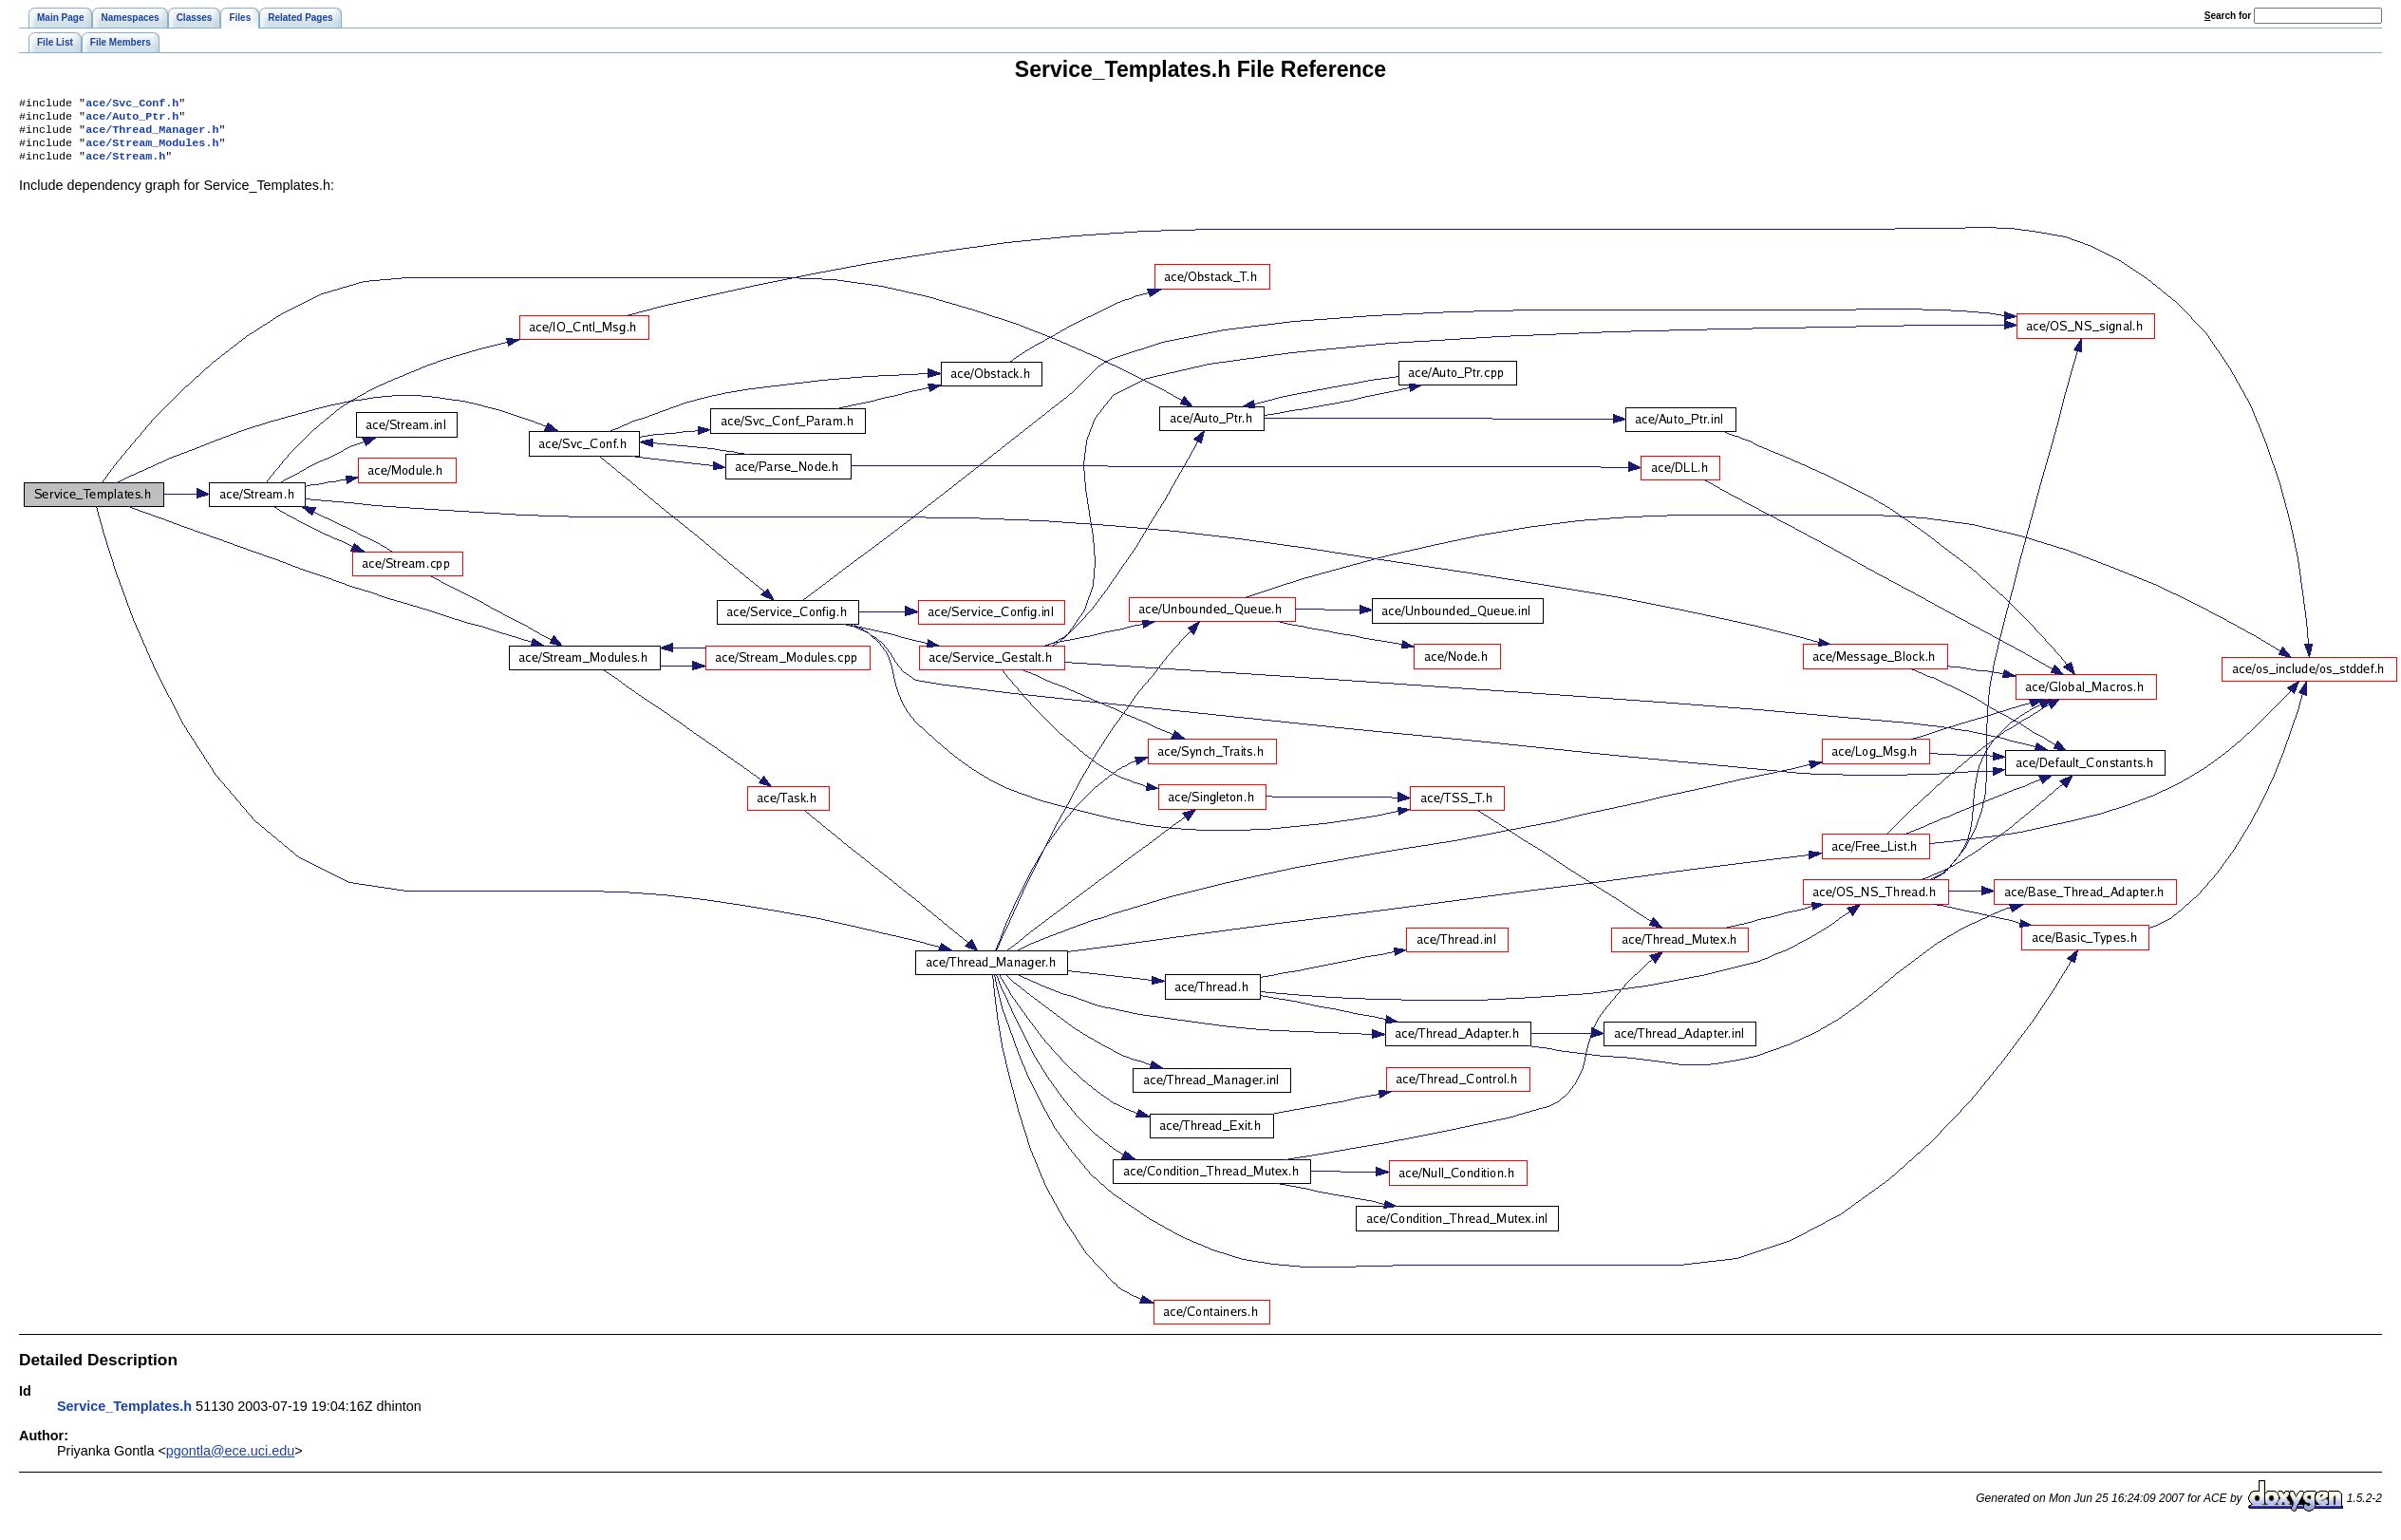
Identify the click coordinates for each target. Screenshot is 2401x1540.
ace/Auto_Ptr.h (131, 119)
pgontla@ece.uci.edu (230, 1460)
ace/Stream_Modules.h (151, 150)
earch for (2228, 15)
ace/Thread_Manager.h (151, 134)
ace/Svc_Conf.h (131, 104)
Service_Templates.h (124, 1415)
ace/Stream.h (125, 165)
